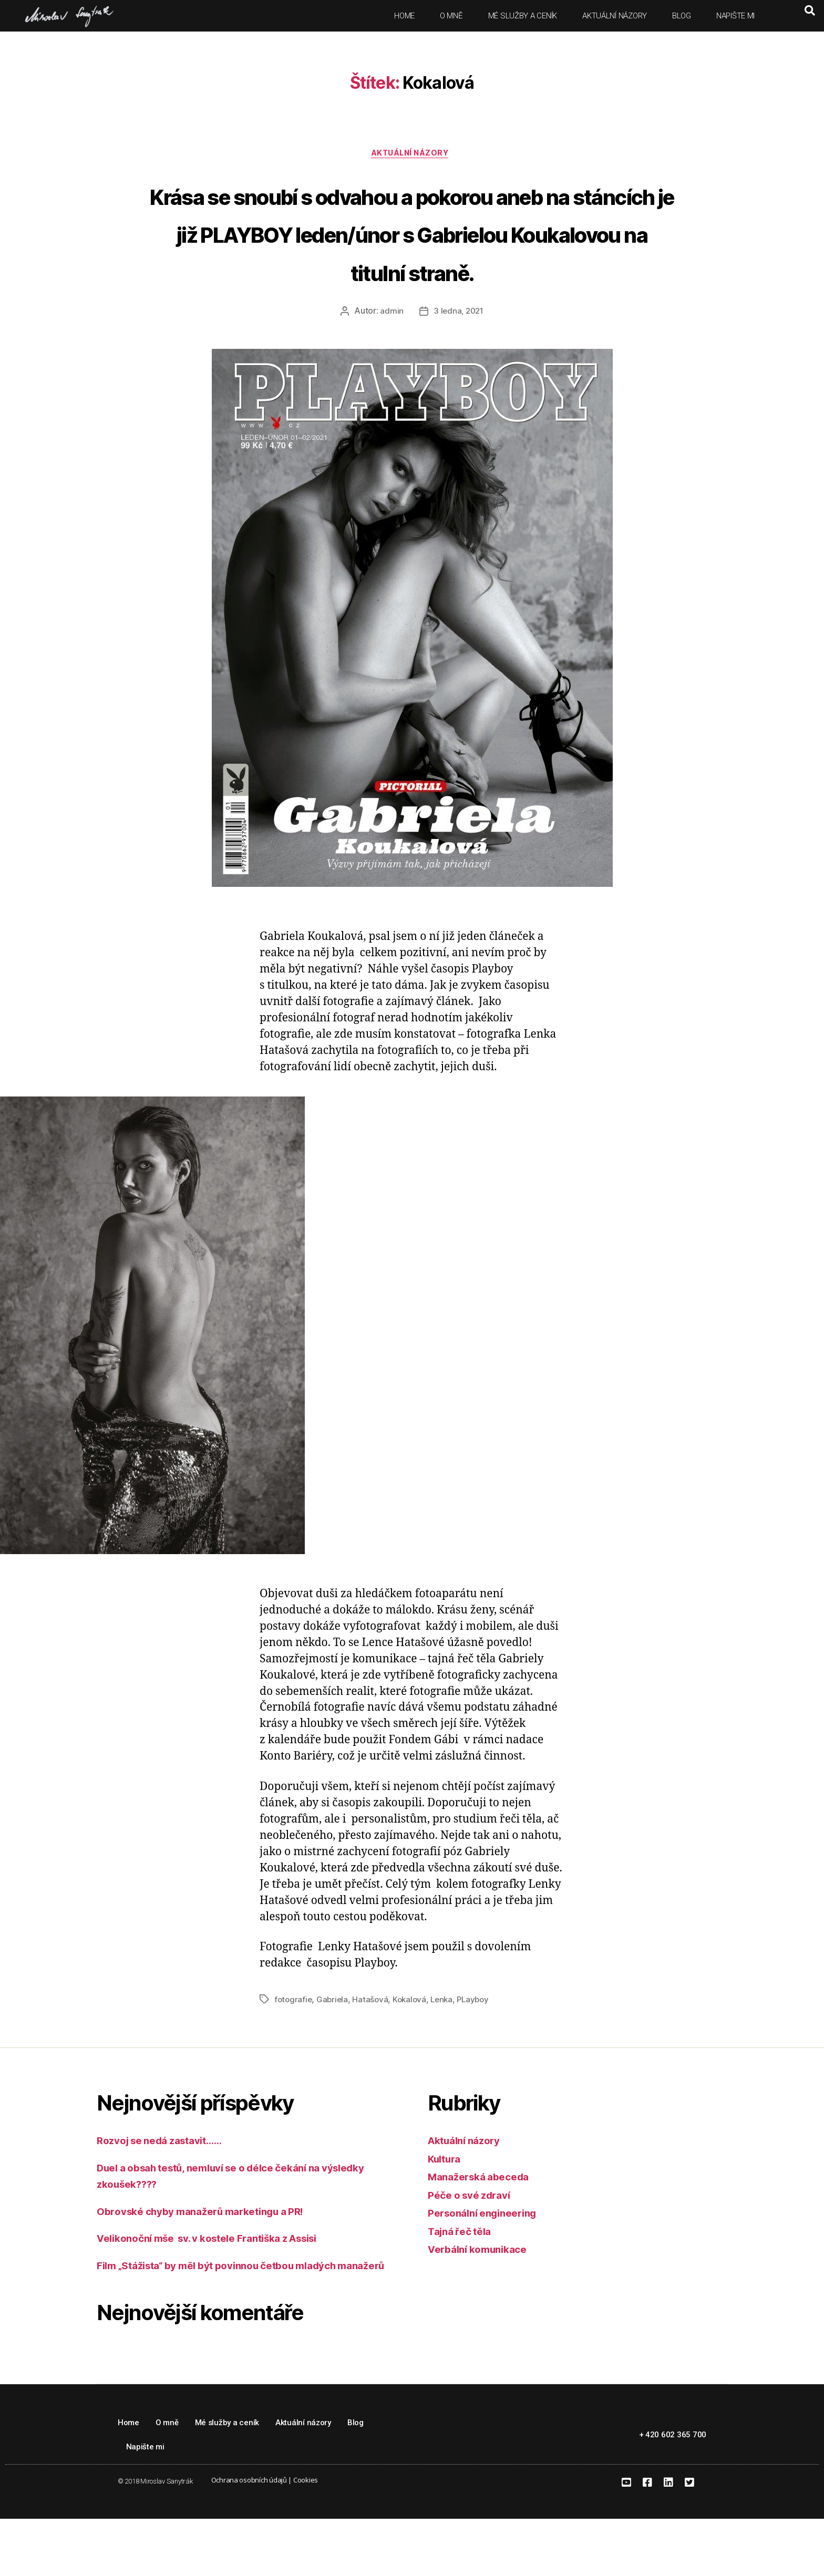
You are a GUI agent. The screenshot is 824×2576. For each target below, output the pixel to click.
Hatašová (373, 2040)
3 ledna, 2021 (458, 352)
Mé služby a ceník (522, 15)
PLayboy (480, 2040)
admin (390, 352)
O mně (451, 15)
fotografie (293, 2040)
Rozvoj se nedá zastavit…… (167, 2181)
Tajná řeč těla (463, 2271)
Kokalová (412, 2040)
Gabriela (334, 2040)
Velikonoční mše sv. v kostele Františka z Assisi (222, 2278)
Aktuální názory (614, 15)
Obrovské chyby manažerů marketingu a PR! (212, 2251)
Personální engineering (488, 2253)
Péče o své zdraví (474, 2235)
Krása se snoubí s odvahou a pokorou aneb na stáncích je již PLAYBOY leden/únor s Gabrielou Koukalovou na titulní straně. (411, 252)
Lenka (447, 2040)
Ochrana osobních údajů (249, 2537)
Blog (681, 15)
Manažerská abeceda (484, 2217)
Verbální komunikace (483, 2289)
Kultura (447, 2199)
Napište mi (735, 15)
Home (404, 15)
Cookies (305, 2537)
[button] (809, 10)
